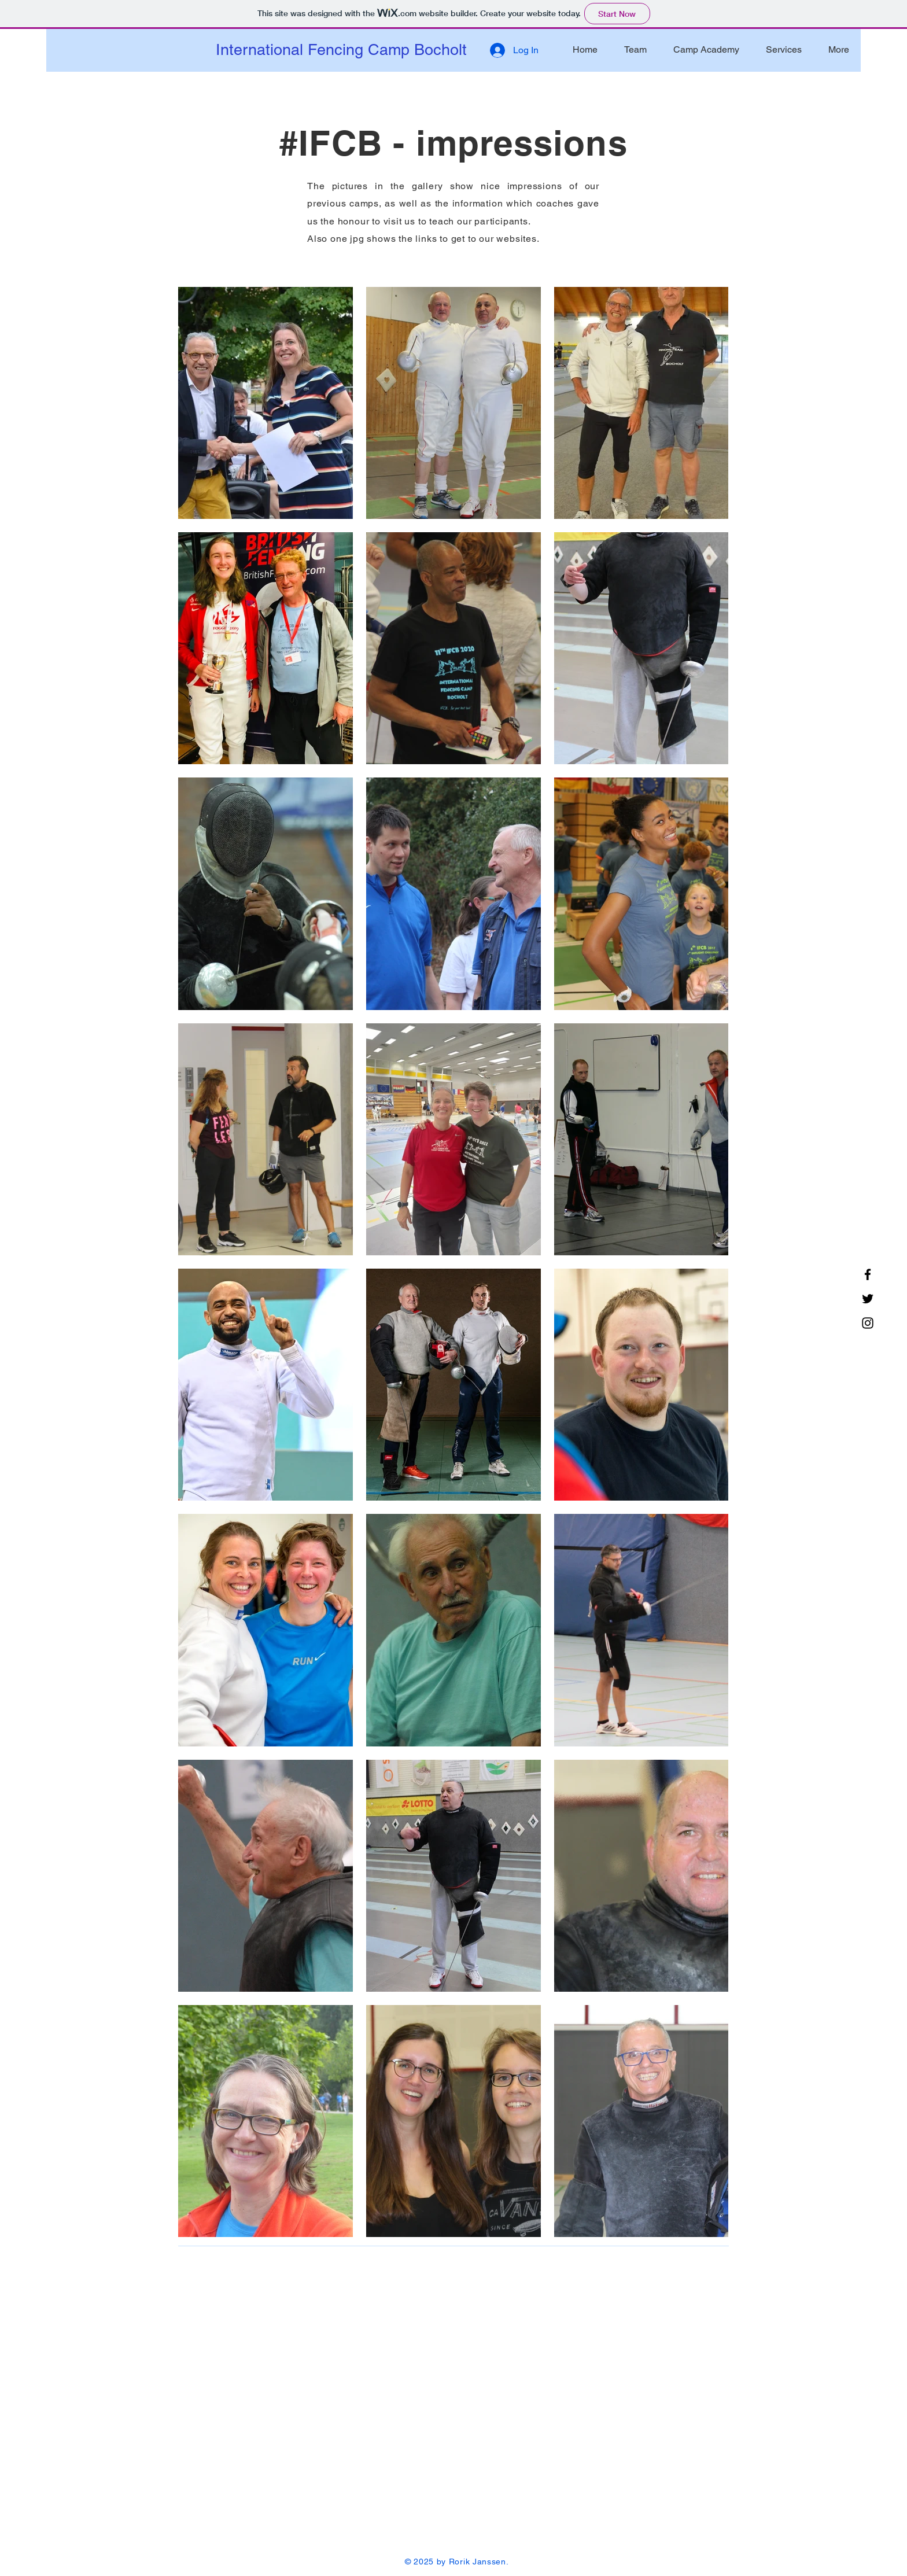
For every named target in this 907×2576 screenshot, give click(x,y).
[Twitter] (867, 1298)
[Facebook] (867, 1274)
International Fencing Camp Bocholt (341, 49)
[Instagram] (867, 1323)
